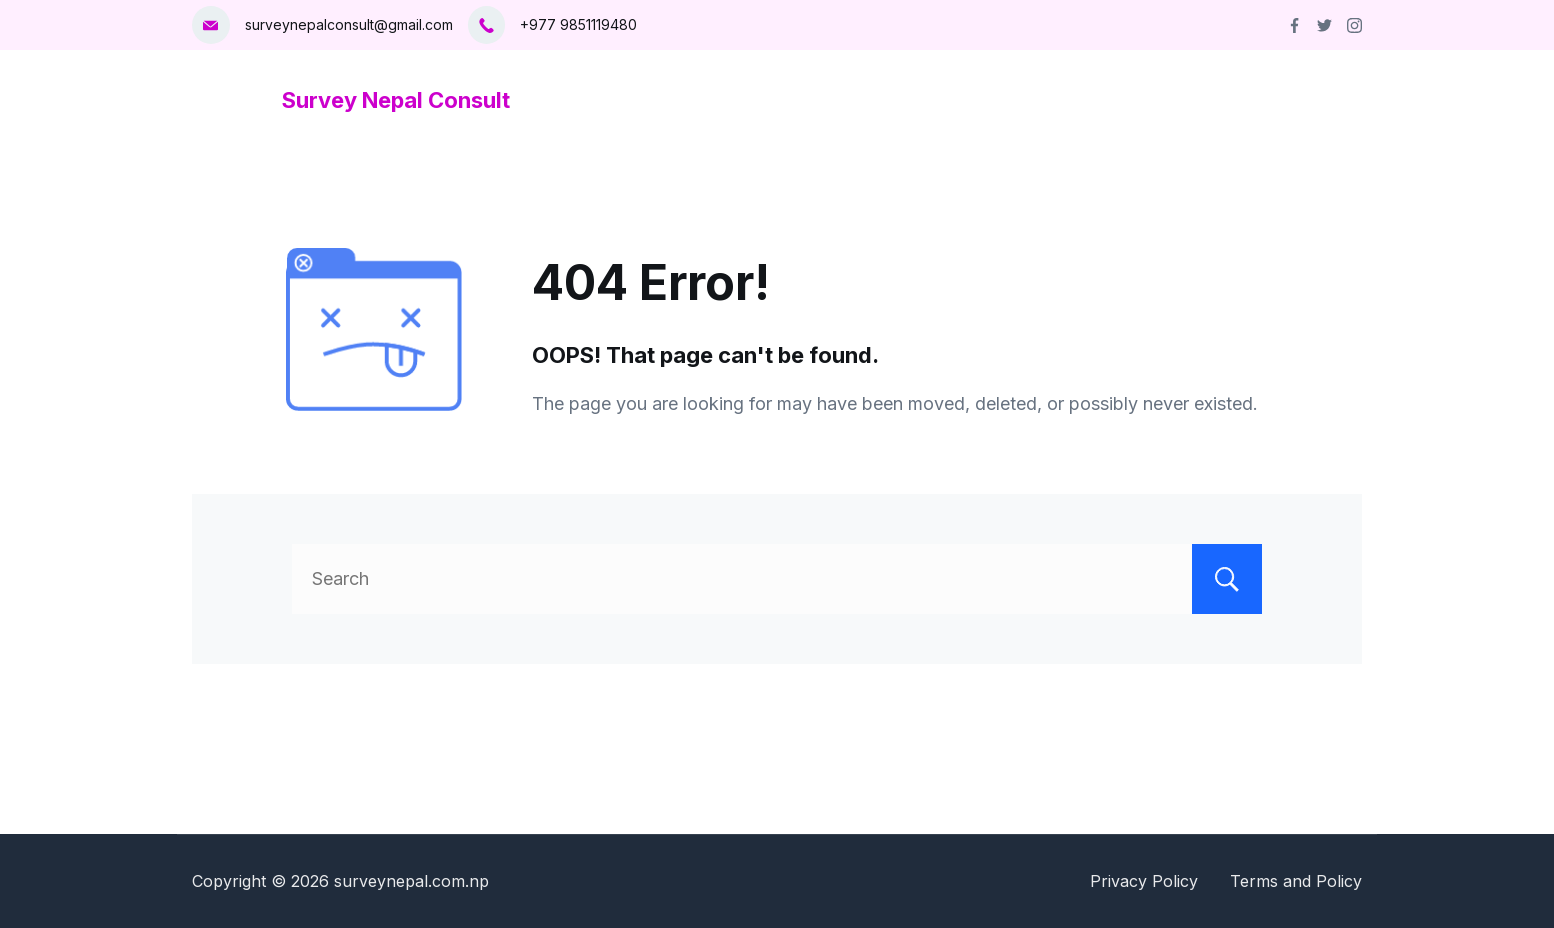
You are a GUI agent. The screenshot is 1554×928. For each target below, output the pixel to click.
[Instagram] (1354, 25)
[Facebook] (1294, 25)
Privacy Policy (1144, 881)
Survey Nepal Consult (396, 100)
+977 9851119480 (578, 24)
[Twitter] (1324, 25)
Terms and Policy (1296, 881)
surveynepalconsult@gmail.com (349, 24)
